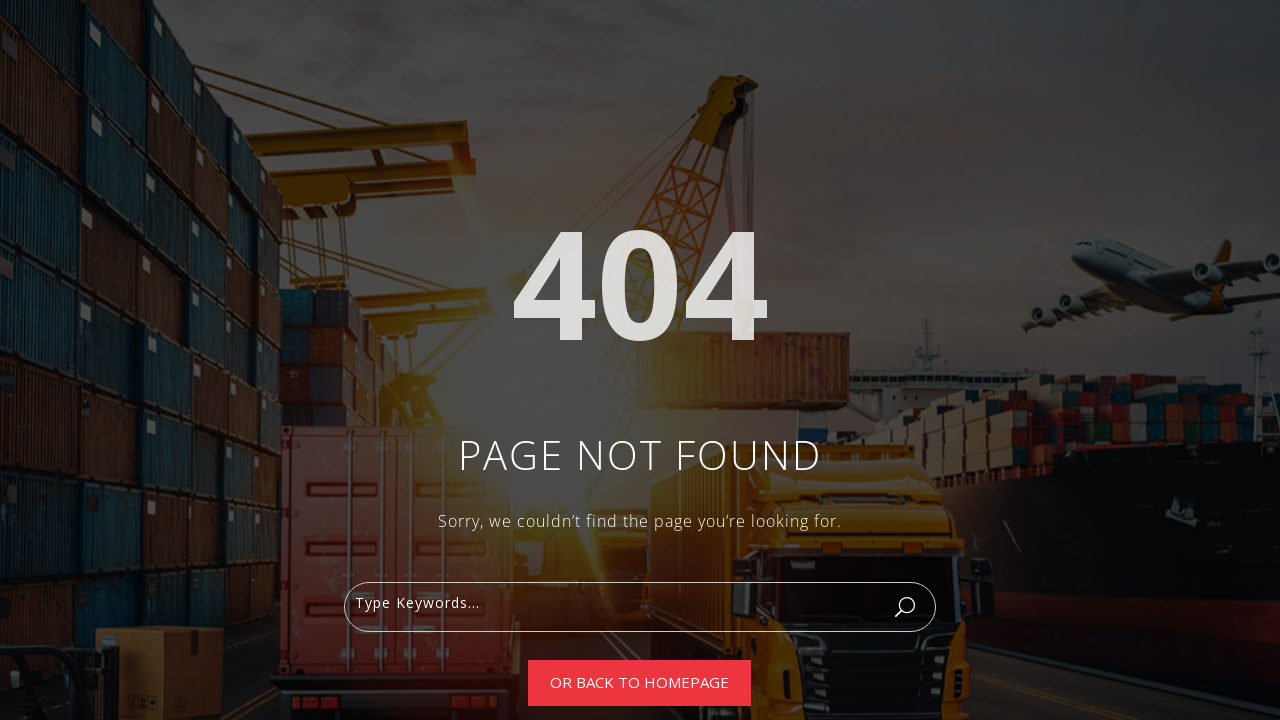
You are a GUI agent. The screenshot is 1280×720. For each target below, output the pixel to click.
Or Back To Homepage (639, 682)
